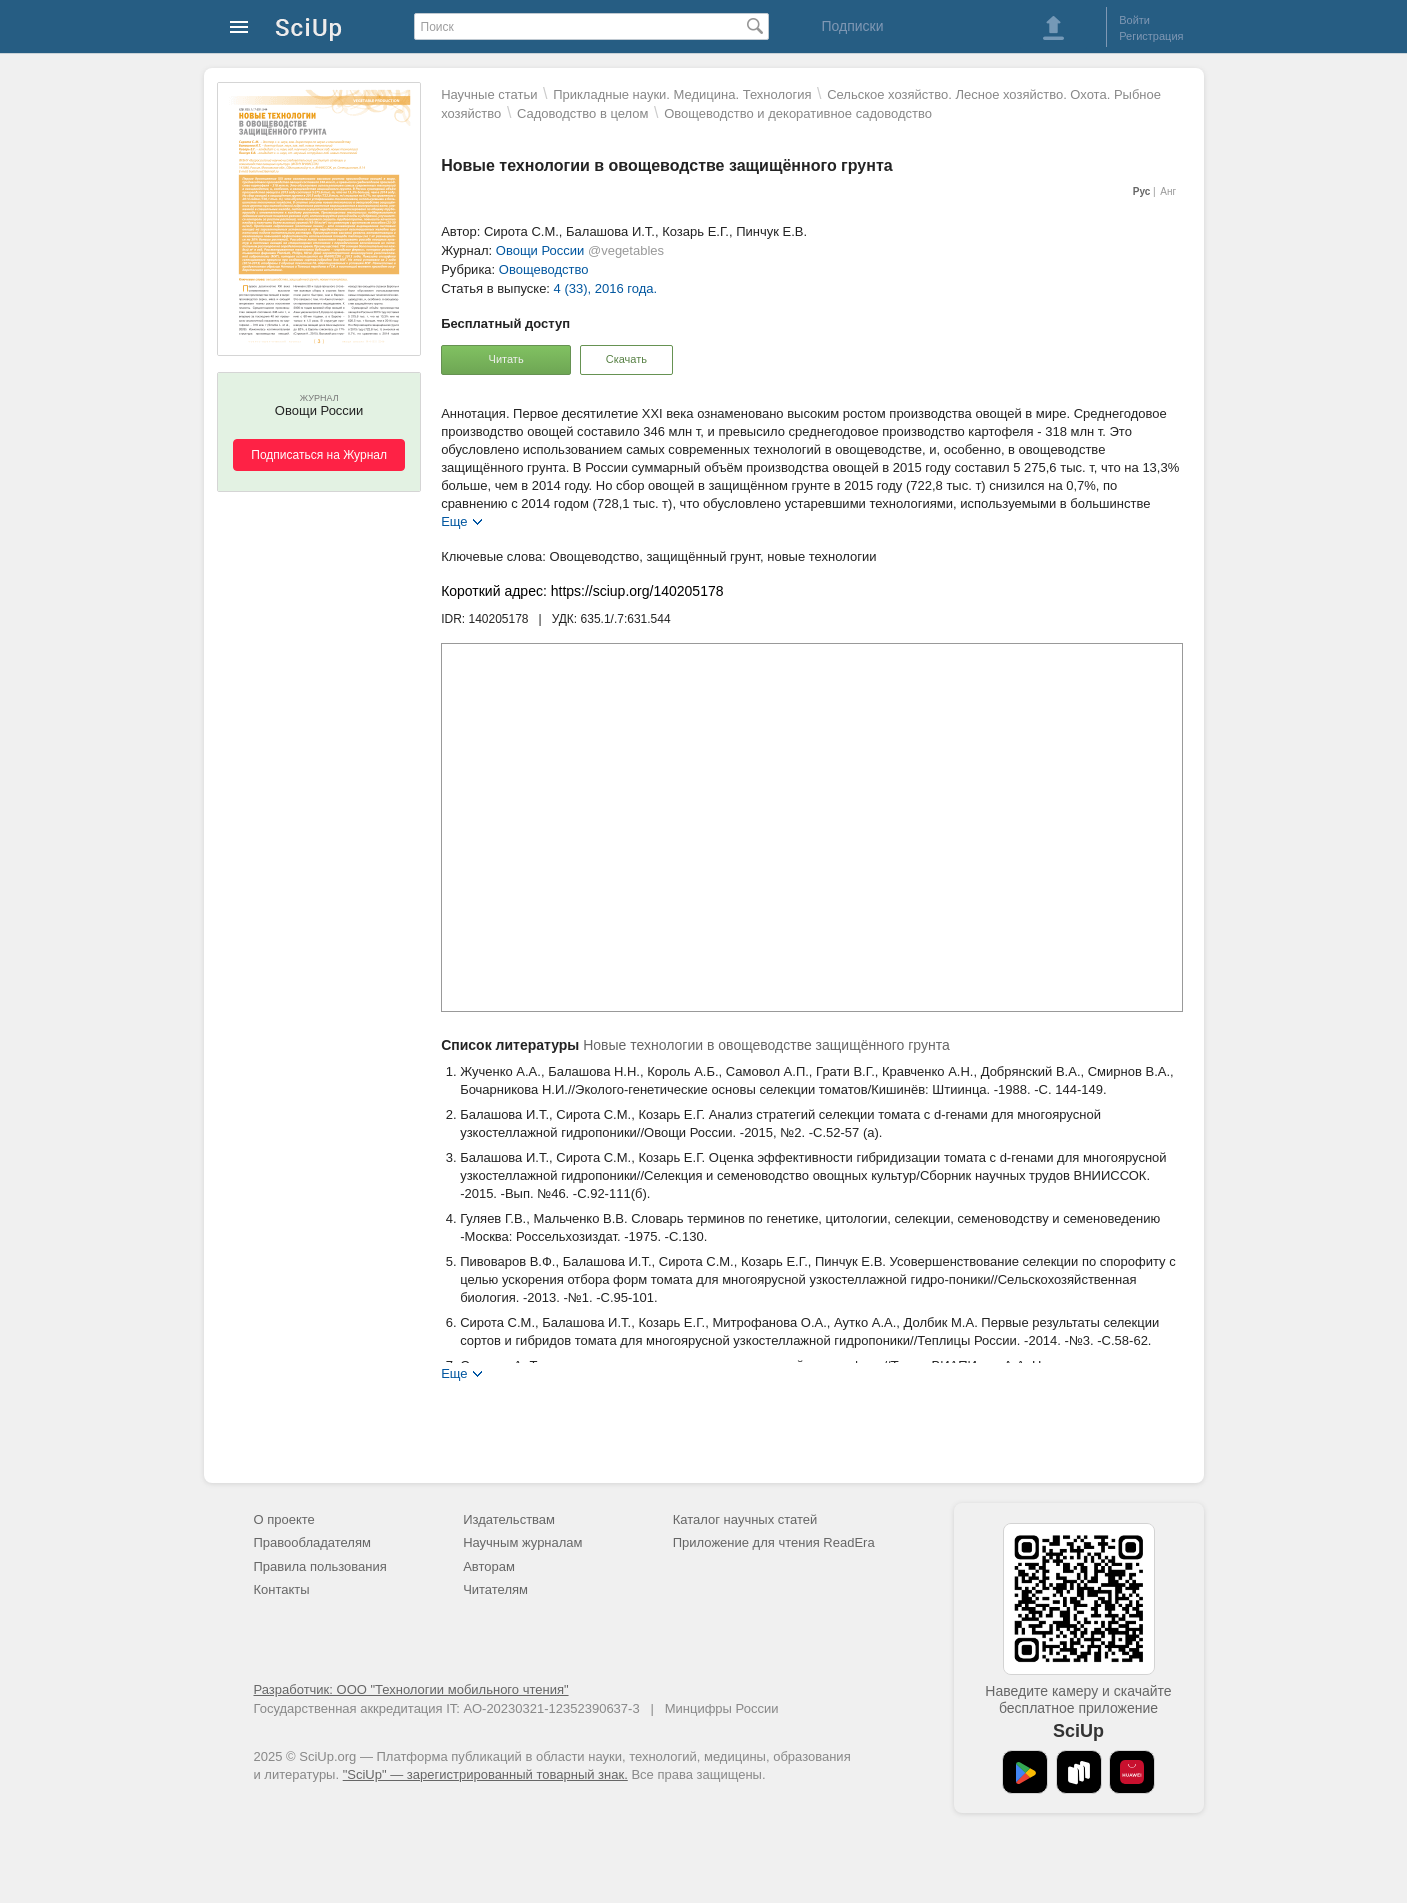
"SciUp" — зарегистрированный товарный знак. (485, 1774)
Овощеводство (544, 269)
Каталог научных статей (745, 1519)
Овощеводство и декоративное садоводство (798, 113)
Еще (454, 520)
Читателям (495, 1589)
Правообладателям (312, 1542)
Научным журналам (522, 1542)
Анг (1168, 191)
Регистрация (1151, 36)
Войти (1134, 20)
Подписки (852, 26)
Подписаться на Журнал (319, 455)
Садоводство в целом (582, 113)
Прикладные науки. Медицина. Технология (682, 94)
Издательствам (509, 1519)
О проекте (284, 1519)
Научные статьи (489, 94)
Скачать (626, 359)
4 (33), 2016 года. (606, 288)
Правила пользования (320, 1566)
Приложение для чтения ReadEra (774, 1542)
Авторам (489, 1566)
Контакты (282, 1589)
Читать (506, 359)
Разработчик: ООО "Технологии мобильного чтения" (411, 1689)
